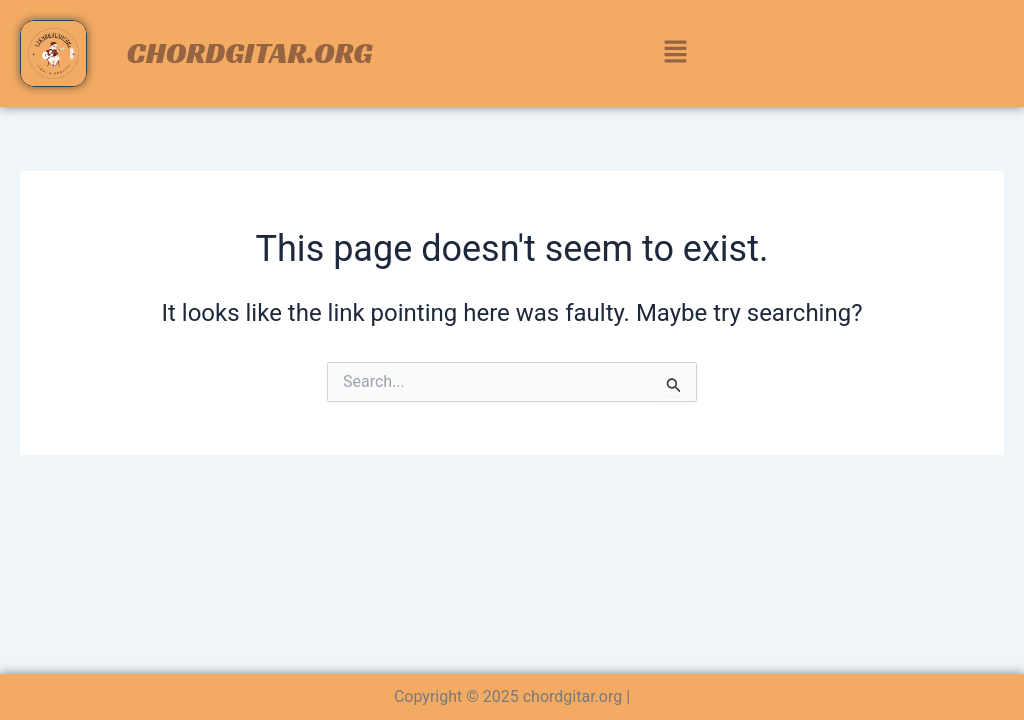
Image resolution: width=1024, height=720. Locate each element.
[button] (675, 53)
